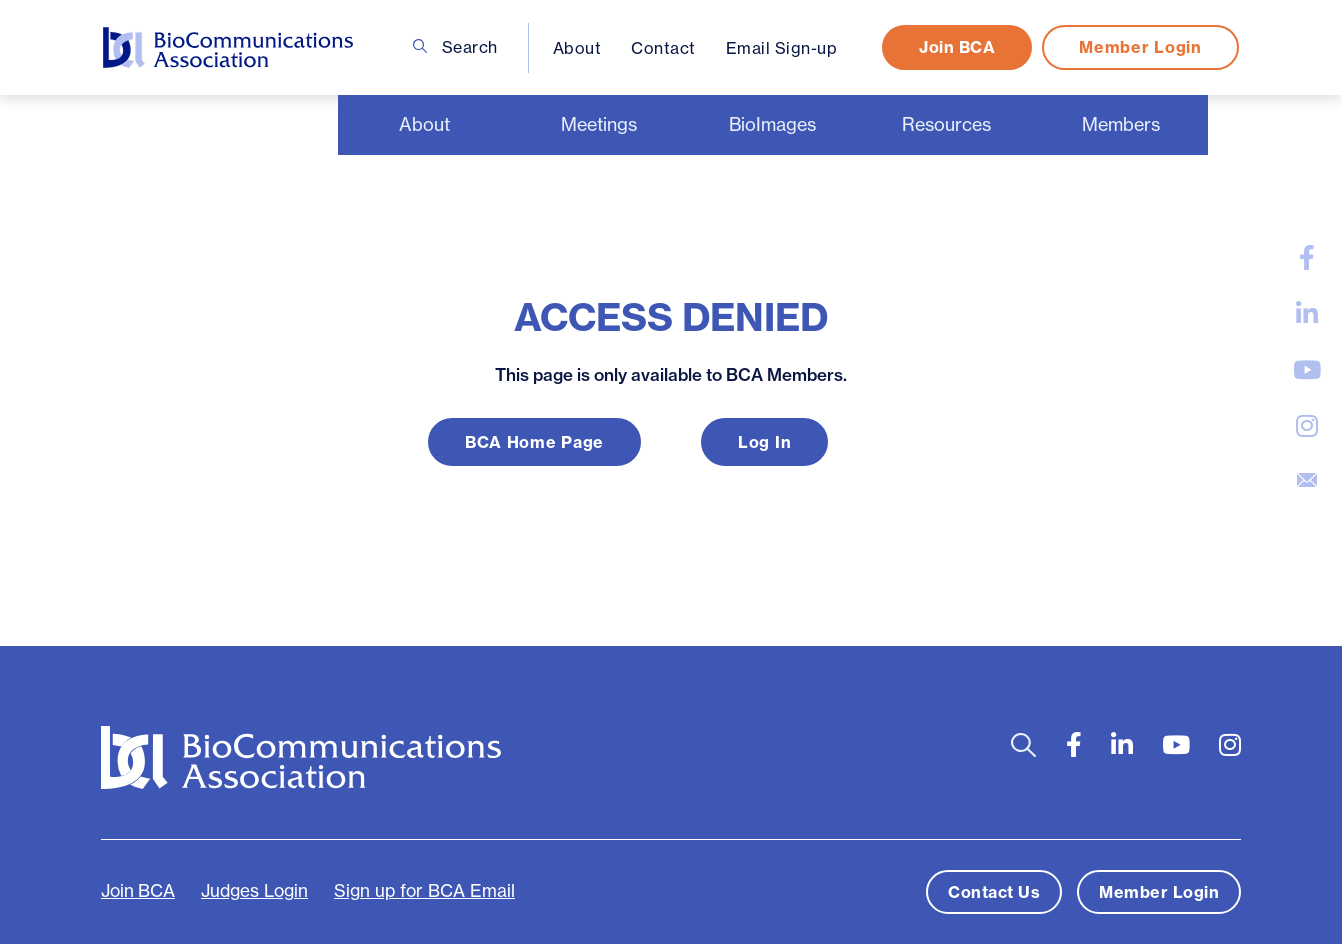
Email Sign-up (782, 48)
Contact (663, 48)
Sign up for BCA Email (424, 891)
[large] (1307, 258)
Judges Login (254, 891)
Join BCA (957, 47)
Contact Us (994, 892)
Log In (764, 442)
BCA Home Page (534, 442)
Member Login (1140, 47)
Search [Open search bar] (455, 47)
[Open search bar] (1023, 745)
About (577, 48)
